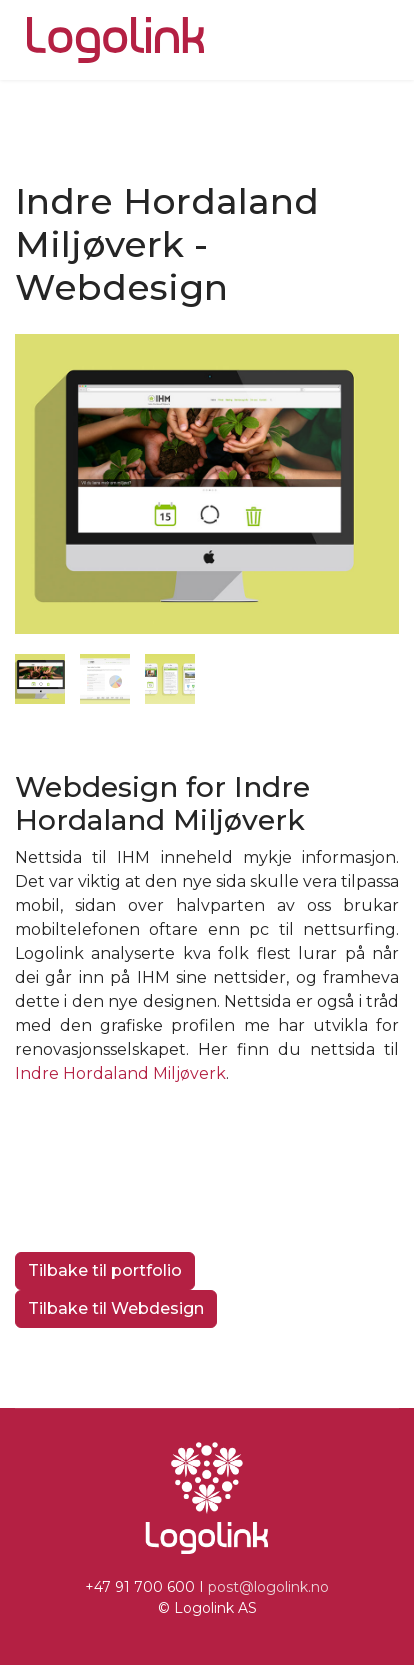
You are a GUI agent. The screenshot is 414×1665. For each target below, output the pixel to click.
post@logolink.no (268, 1587)
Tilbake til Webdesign (116, 1308)
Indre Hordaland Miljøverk (120, 1073)
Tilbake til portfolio (105, 1270)
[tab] (40, 679)
